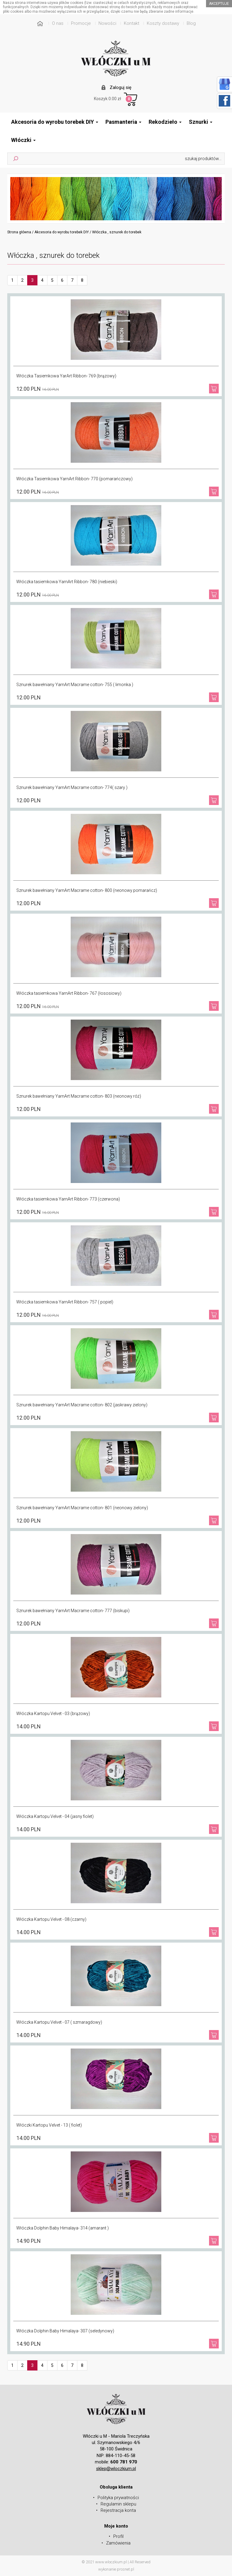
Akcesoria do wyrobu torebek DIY (61, 232)
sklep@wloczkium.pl (116, 2468)
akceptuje (219, 4)
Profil (118, 2536)
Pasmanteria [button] (123, 122)
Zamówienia (118, 2543)
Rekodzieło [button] (165, 122)
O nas (57, 23)
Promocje (81, 23)
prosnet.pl (125, 2569)
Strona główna (19, 232)
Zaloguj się (120, 87)
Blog (191, 23)
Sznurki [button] (200, 122)
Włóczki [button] (23, 140)
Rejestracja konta (118, 2510)
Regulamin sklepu (118, 2504)
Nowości (107, 23)
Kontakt (131, 23)
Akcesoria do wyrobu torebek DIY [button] (54, 122)
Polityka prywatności (118, 2497)
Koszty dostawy (163, 23)
